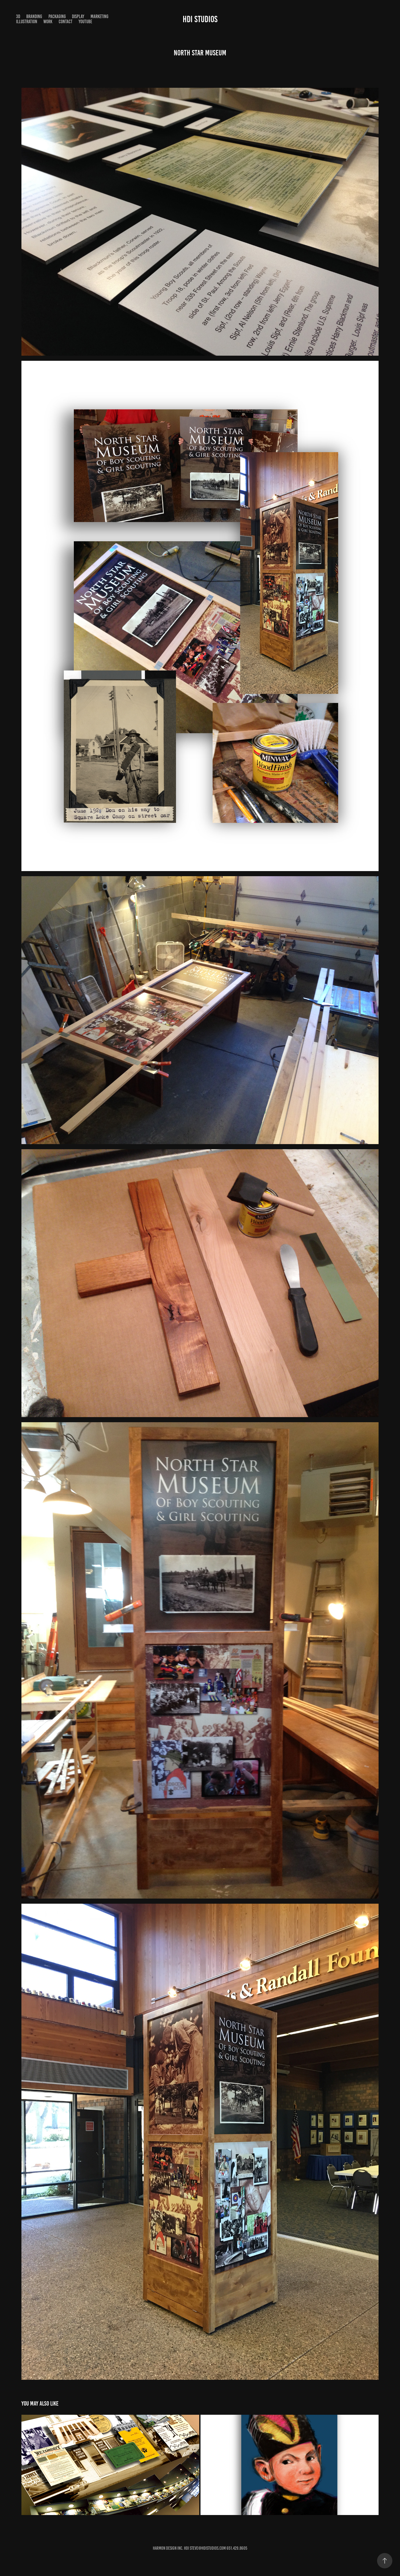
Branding (34, 16)
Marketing (99, 16)
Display (78, 16)
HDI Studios (200, 19)
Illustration (26, 21)
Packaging (57, 16)
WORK (47, 21)
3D (18, 16)
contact (65, 21)
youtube (85, 21)
